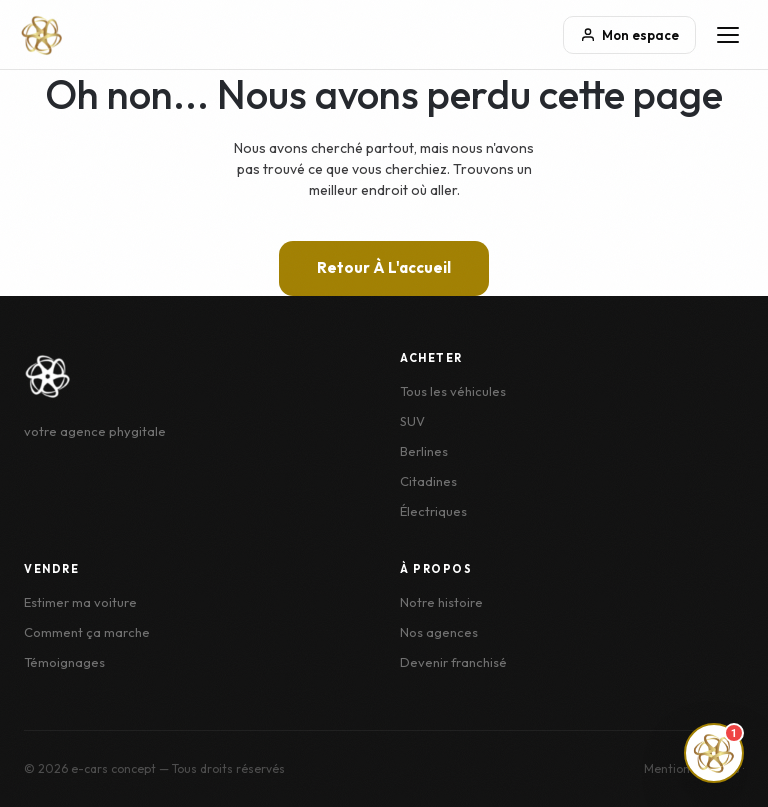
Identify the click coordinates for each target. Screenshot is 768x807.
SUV (412, 421)
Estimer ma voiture (80, 602)
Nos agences (439, 632)
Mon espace (629, 35)
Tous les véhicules (453, 391)
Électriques (433, 511)
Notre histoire (441, 602)
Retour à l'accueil (384, 267)
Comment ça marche (87, 632)
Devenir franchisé (453, 662)
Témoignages (64, 662)
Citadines (428, 481)
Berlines (424, 451)
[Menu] (728, 35)
